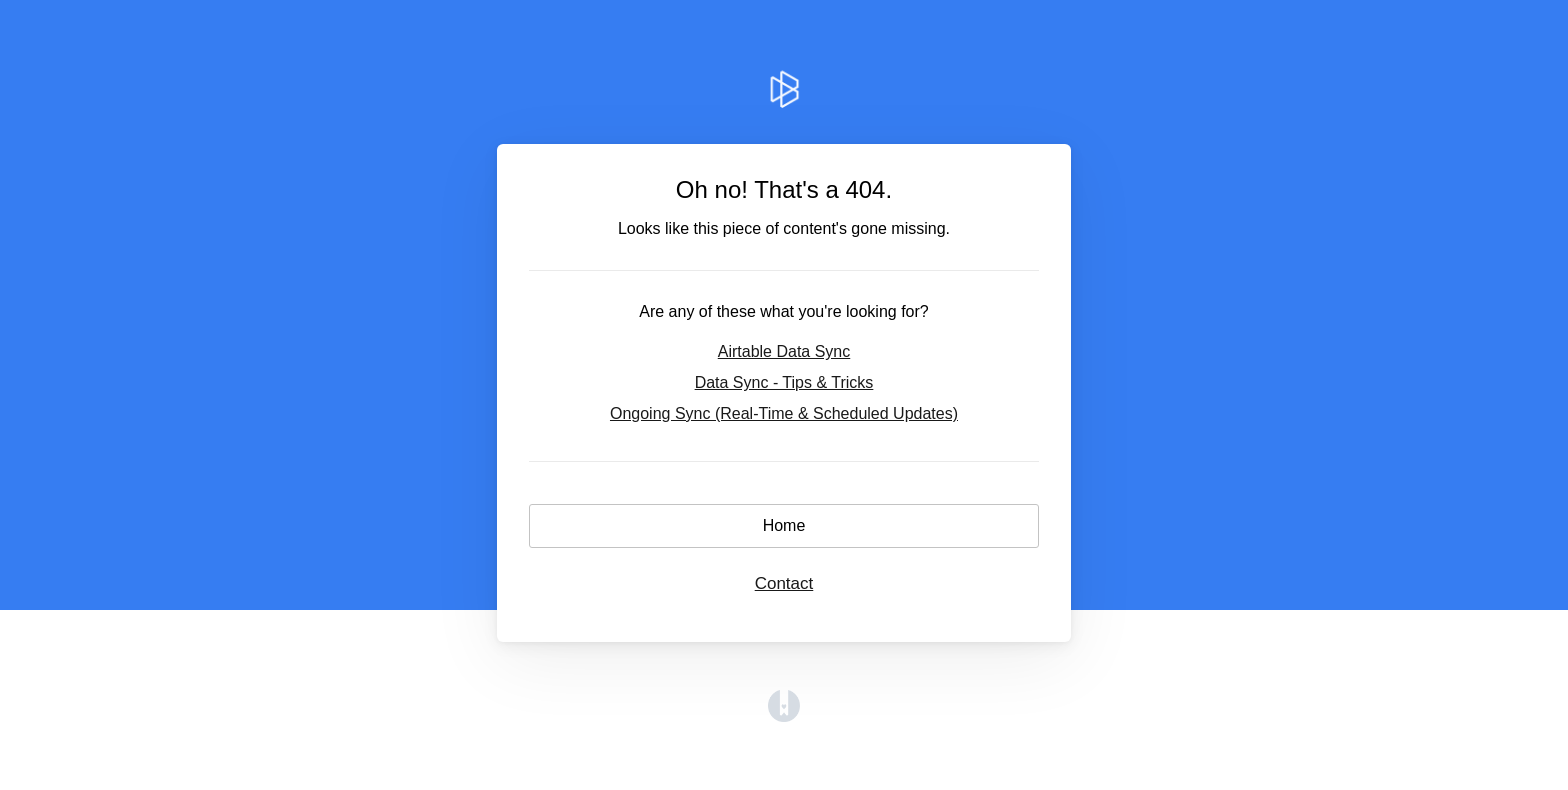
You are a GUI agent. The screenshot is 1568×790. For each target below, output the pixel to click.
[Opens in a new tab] (784, 716)
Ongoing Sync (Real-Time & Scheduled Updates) (784, 413)
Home (784, 525)
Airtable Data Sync (784, 351)
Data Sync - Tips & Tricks (784, 382)
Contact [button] (784, 583)
